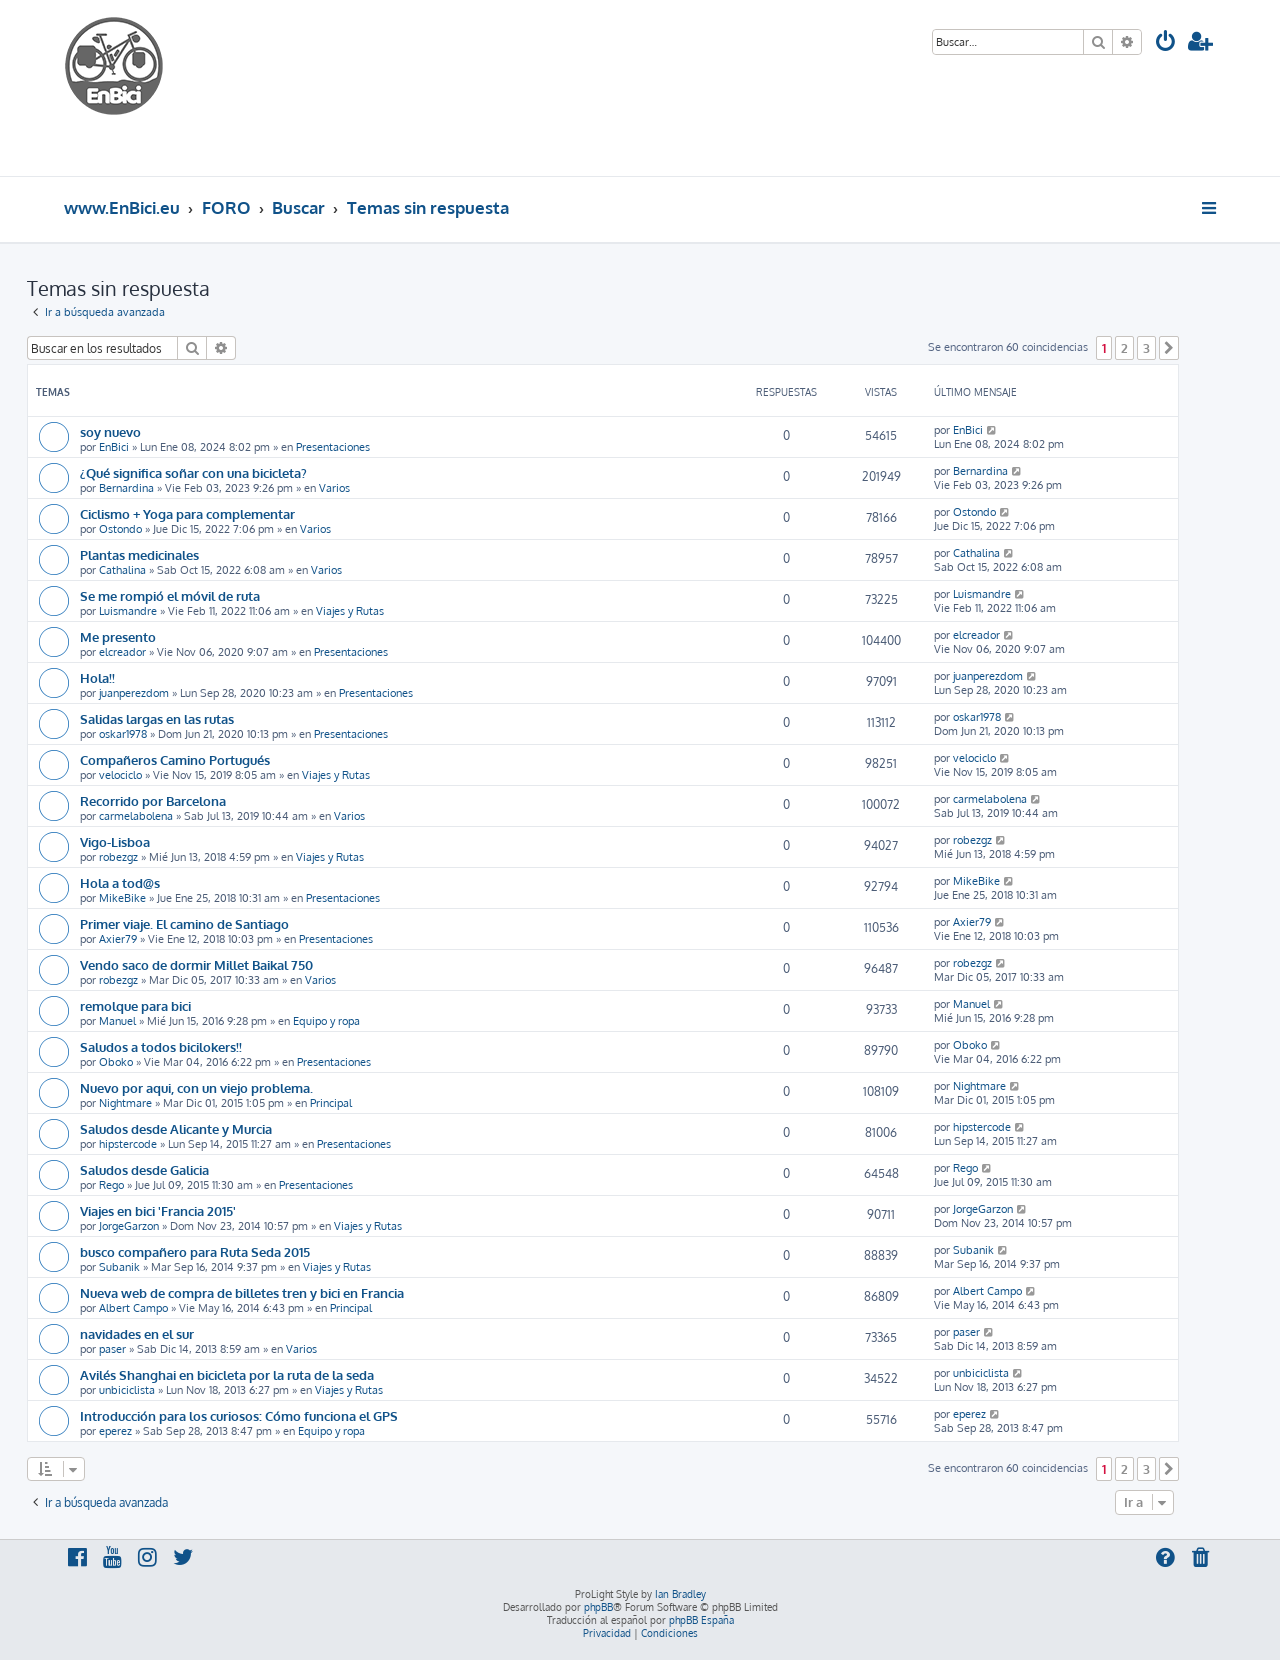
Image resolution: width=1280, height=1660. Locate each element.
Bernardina (126, 488)
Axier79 (118, 939)
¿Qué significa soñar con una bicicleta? (193, 472)
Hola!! (97, 677)
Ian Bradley (680, 1594)
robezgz (118, 857)
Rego (111, 1185)
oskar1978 (123, 734)
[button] (1169, 348)
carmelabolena (136, 816)
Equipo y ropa (326, 1021)
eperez (115, 1431)
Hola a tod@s (120, 882)
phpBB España (701, 1620)
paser (112, 1349)
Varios (334, 488)
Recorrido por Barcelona (153, 800)
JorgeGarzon (129, 1226)
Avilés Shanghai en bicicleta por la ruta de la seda (227, 1374)
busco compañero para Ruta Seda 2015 (195, 1251)
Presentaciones (333, 447)
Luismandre (128, 611)
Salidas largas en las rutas (157, 718)
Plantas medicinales (139, 554)
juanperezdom (134, 693)
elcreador (122, 652)
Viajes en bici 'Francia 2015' (158, 1210)
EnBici (114, 447)
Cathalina (122, 570)
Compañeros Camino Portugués (175, 759)
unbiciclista (127, 1390)
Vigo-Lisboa (115, 841)
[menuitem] (1166, 43)
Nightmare (125, 1103)
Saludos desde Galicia (144, 1169)
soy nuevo (110, 431)
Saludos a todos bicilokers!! (161, 1046)
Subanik (119, 1267)
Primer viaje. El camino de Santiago (184, 923)
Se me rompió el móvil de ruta (170, 595)
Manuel (117, 1021)
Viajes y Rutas (350, 611)
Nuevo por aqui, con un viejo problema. (196, 1087)
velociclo (120, 775)
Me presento (118, 636)
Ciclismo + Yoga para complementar (187, 513)
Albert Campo (133, 1308)
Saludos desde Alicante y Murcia (176, 1128)
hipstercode (128, 1144)
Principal (331, 1103)
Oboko (116, 1062)
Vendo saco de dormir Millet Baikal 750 (196, 964)
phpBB (598, 1607)
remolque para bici (135, 1005)
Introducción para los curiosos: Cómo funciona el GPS (239, 1415)
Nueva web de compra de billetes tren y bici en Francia (242, 1292)
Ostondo (120, 529)
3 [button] (1146, 348)
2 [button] (1124, 348)
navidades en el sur (137, 1333)
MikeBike (122, 898)
